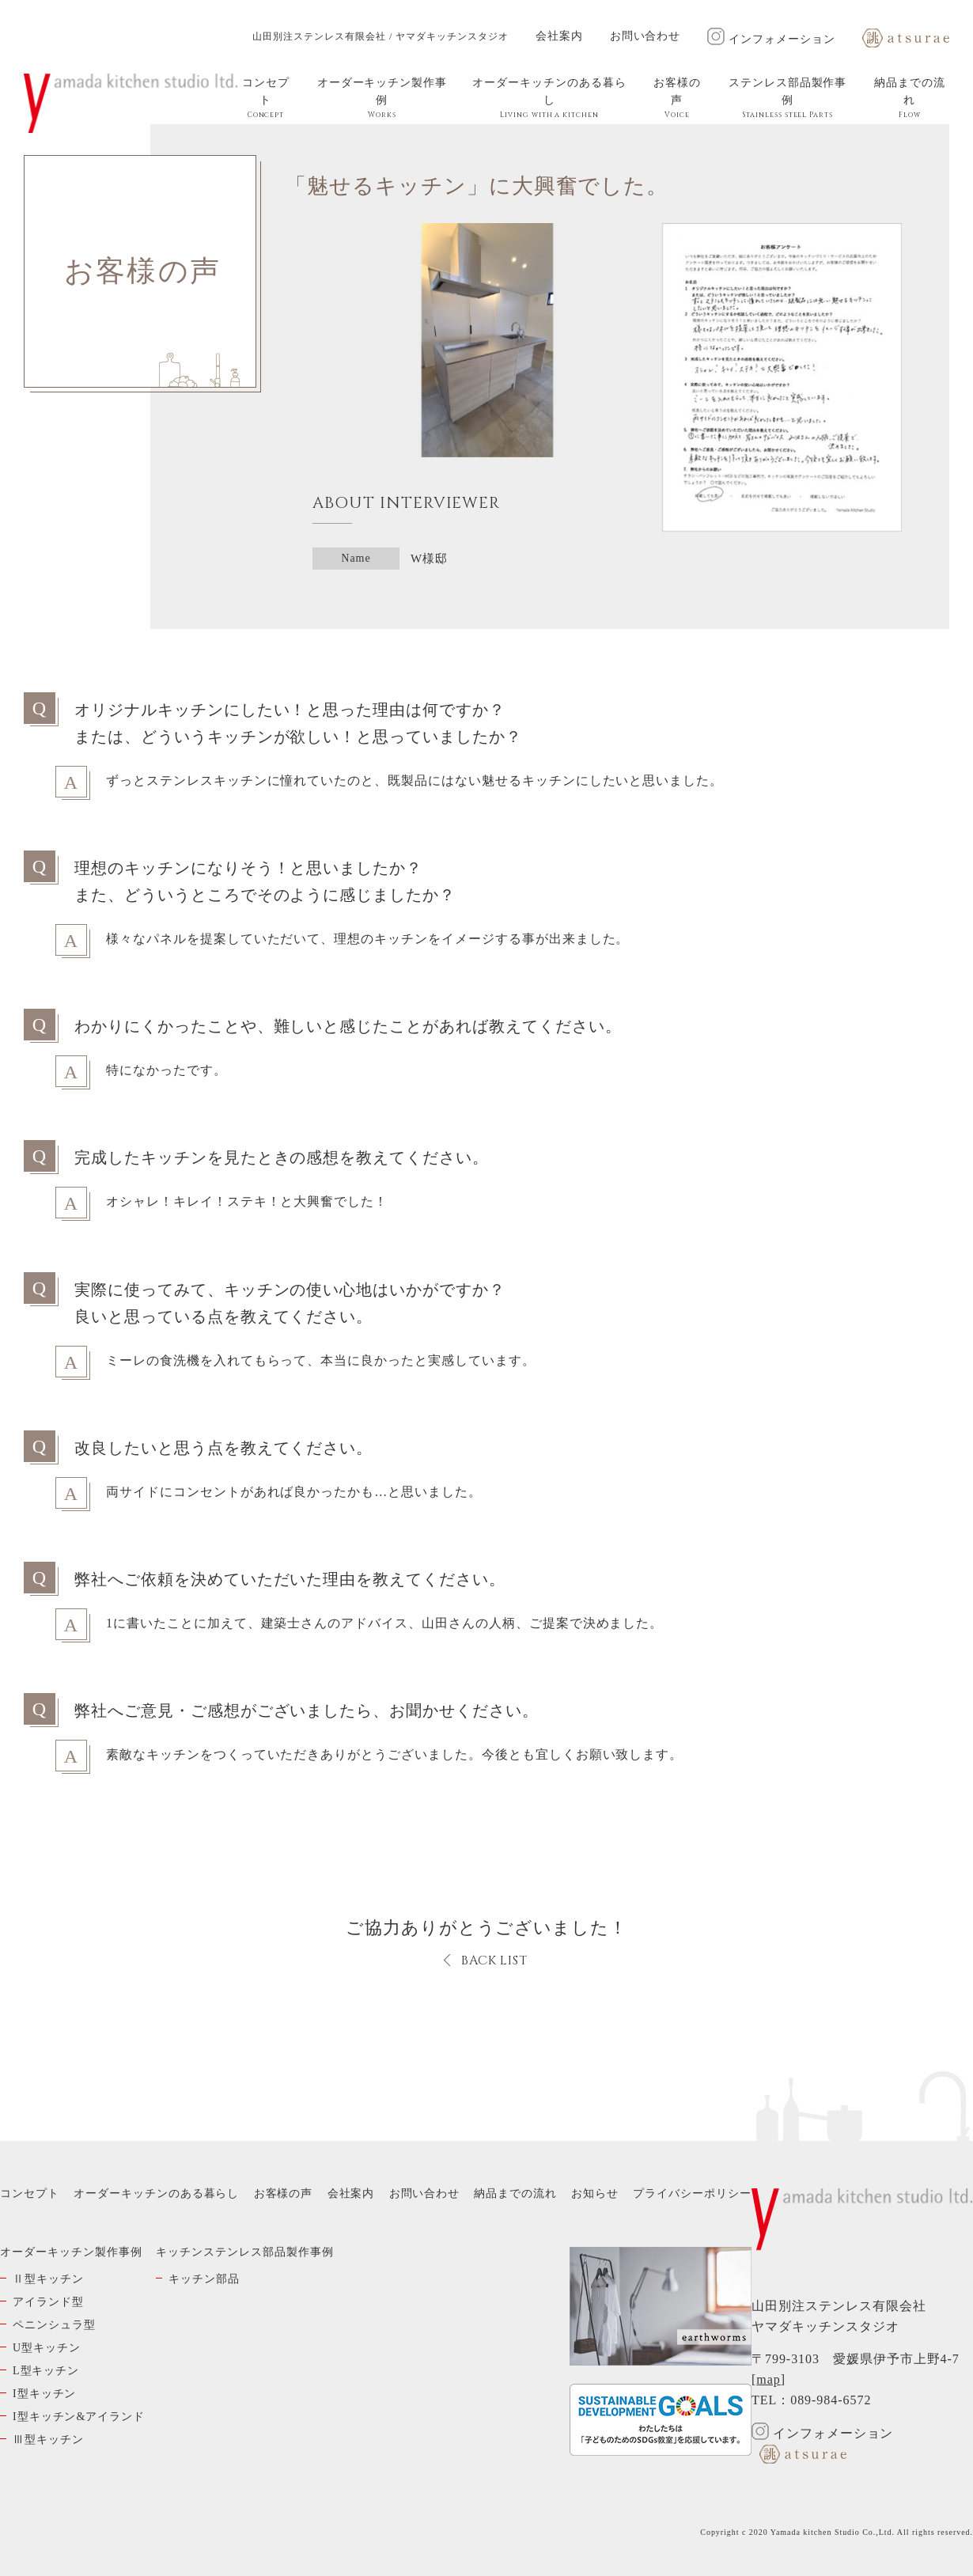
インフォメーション (771, 39)
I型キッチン (44, 2394)
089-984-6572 (830, 2400)
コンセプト (265, 98)
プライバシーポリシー (692, 2193)
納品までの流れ (909, 98)
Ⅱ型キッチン (48, 2279)
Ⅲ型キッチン (48, 2439)
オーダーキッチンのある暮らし (549, 98)
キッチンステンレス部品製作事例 (244, 2252)
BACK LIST (494, 1960)
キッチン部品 (204, 2279)
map (768, 2379)
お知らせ (595, 2193)
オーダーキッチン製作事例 (382, 98)
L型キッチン (46, 2371)
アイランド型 (48, 2302)
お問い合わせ (645, 36)
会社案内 (559, 36)
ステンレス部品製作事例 (787, 98)
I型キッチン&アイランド (79, 2417)
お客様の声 (677, 98)
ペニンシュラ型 (54, 2325)
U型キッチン (47, 2348)
